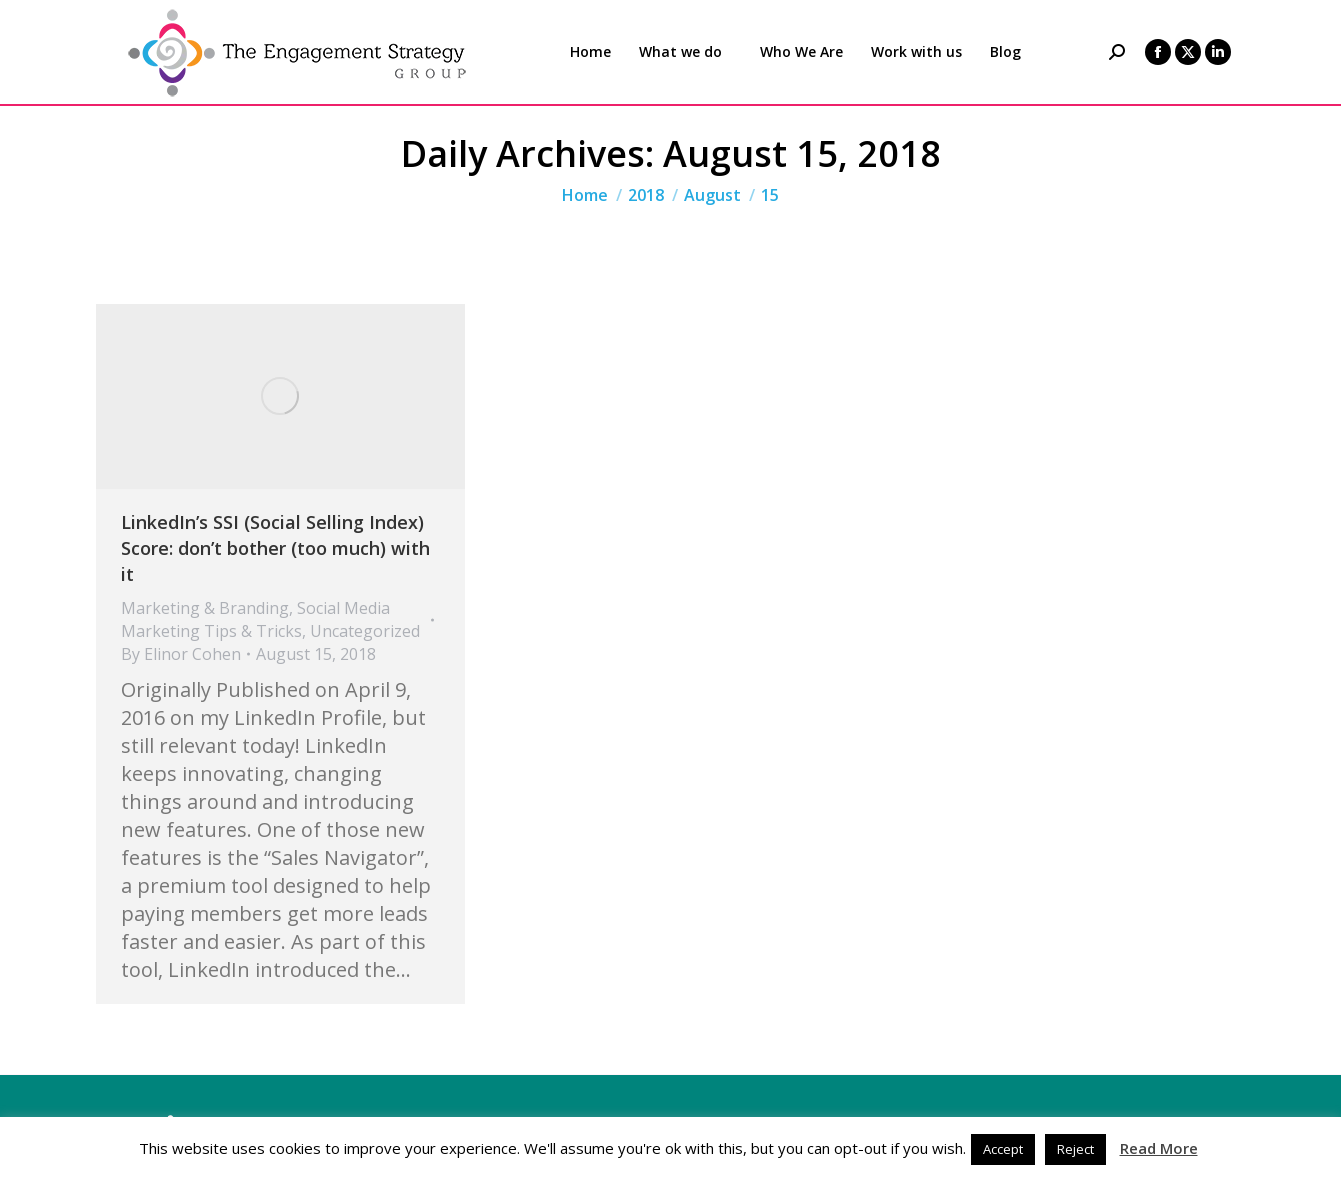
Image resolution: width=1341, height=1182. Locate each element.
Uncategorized (365, 631)
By (181, 654)
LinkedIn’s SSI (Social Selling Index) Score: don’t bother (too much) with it (275, 548)
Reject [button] (1075, 1149)
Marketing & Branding (205, 608)
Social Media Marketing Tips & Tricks (255, 619)
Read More (1159, 1148)
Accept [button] (1003, 1149)
